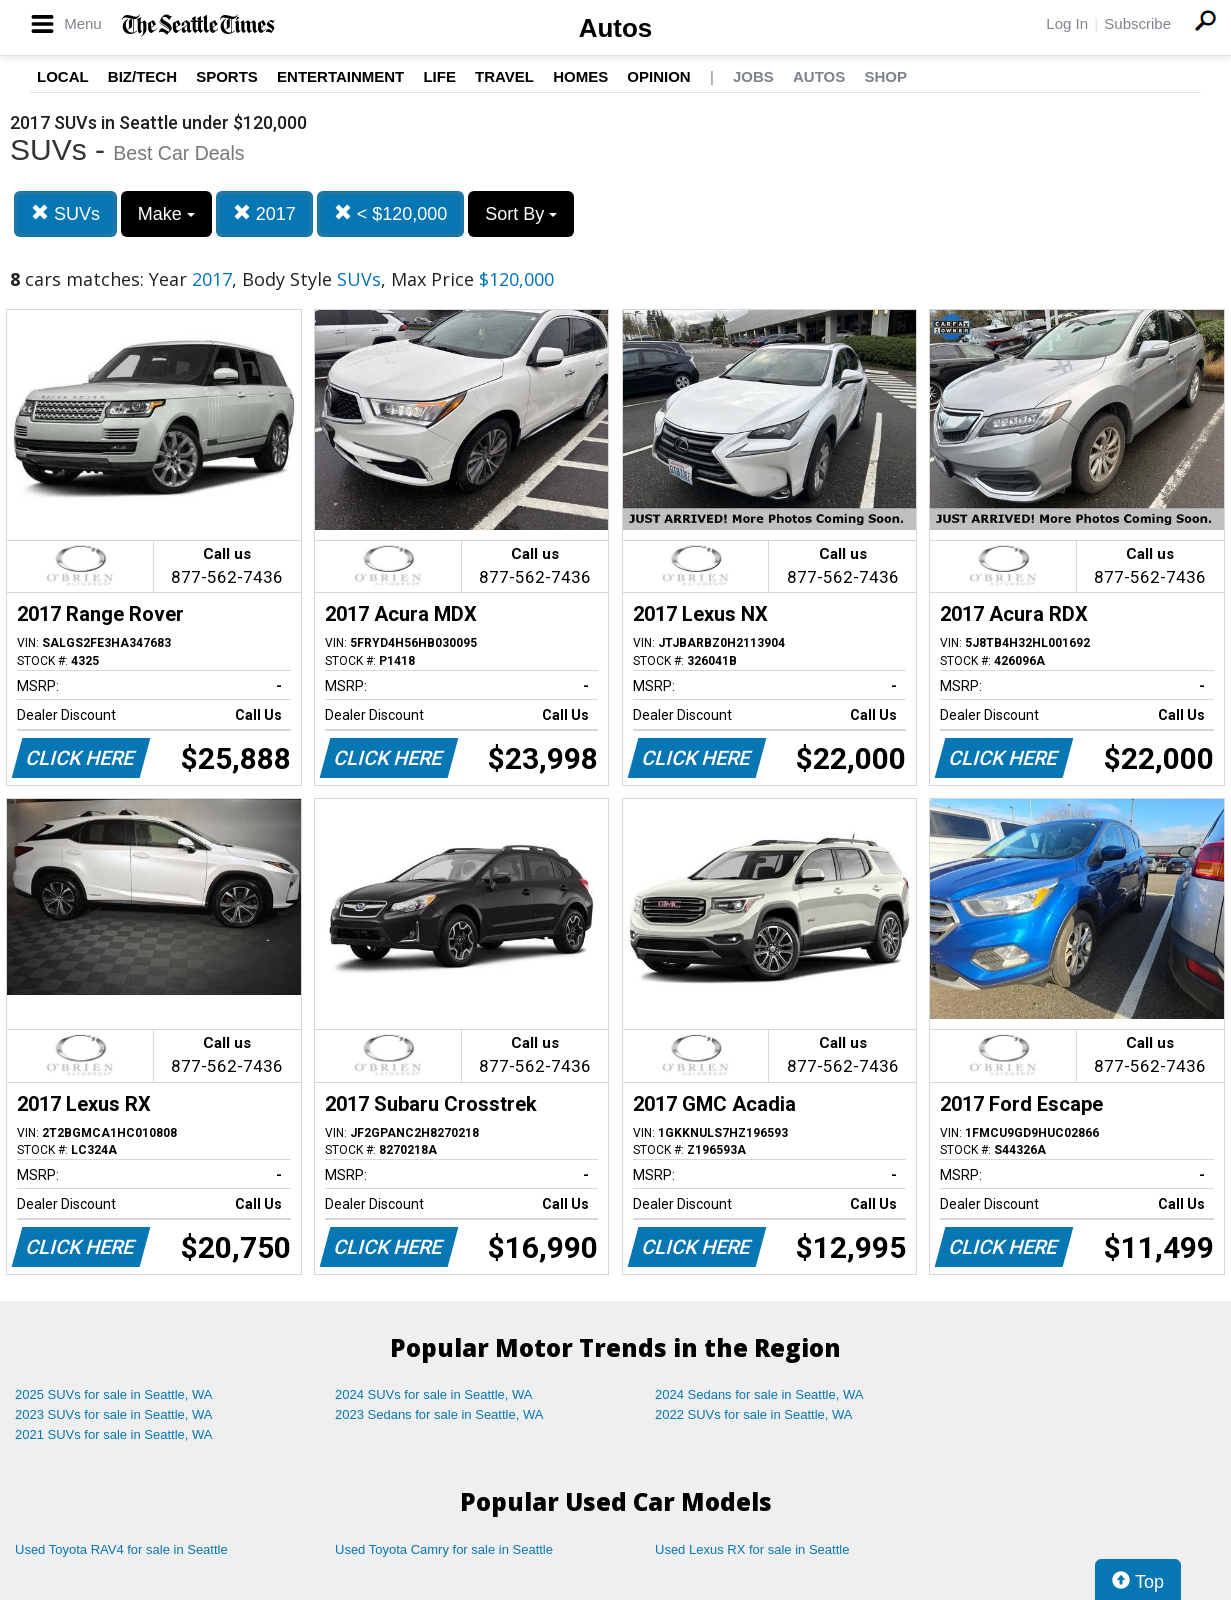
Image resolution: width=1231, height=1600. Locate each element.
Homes (580, 76)
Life (439, 76)
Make (166, 214)
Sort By (521, 214)
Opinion (658, 76)
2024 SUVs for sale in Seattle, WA (434, 1394)
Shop (885, 76)
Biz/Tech (142, 76)
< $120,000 (391, 213)
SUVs (65, 213)
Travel (504, 76)
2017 (264, 213)
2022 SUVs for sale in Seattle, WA (754, 1414)
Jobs (753, 76)
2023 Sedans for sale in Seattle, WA (439, 1414)
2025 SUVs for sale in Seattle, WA (114, 1394)
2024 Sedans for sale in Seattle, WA (759, 1394)
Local (63, 76)
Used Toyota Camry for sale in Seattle (444, 1549)
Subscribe (1137, 23)
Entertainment (340, 76)
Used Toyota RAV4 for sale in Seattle (121, 1549)
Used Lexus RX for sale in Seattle (752, 1549)
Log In (1067, 23)
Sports (227, 76)
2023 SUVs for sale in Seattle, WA (114, 1414)
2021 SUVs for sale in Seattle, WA (114, 1434)
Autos (616, 28)
